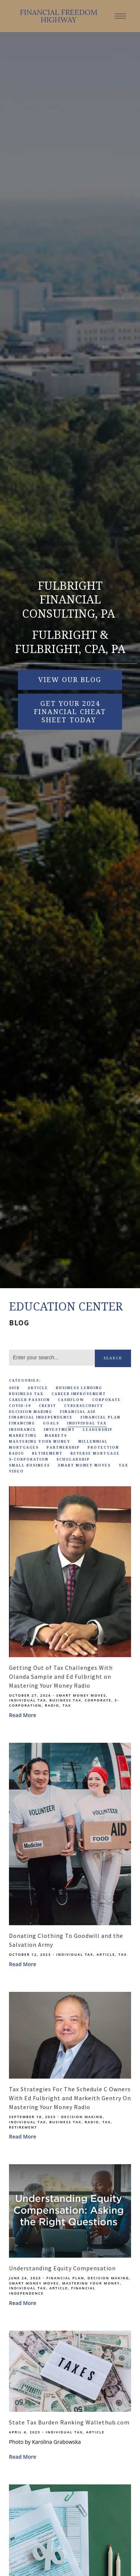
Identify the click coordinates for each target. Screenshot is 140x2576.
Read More (22, 1715)
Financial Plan (101, 1417)
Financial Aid (78, 1412)
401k (14, 1388)
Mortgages (24, 1447)
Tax (123, 1465)
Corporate (106, 1400)
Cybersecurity (83, 1406)
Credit (47, 1406)
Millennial (93, 1441)
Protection (103, 1447)
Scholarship (73, 1459)
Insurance (22, 1430)
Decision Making (30, 1412)
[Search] (52, 1358)
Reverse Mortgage (95, 1453)
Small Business (29, 1465)
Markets (56, 1435)
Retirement (47, 1453)
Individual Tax (87, 1423)
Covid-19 (20, 1406)
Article (38, 1388)
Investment (59, 1430)
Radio (16, 1453)
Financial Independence (41, 1417)
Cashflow (71, 1400)
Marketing (23, 1435)
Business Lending (79, 1388)
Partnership (63, 1447)
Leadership (98, 1430)
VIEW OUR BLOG (70, 680)
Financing (22, 1423)
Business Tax (26, 1394)
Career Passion (29, 1400)
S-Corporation (29, 1459)
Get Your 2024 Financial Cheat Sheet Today (70, 712)
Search (113, 1358)
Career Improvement (79, 1394)
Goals (51, 1423)
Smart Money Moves (84, 1465)
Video (16, 1471)
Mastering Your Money (40, 1441)
